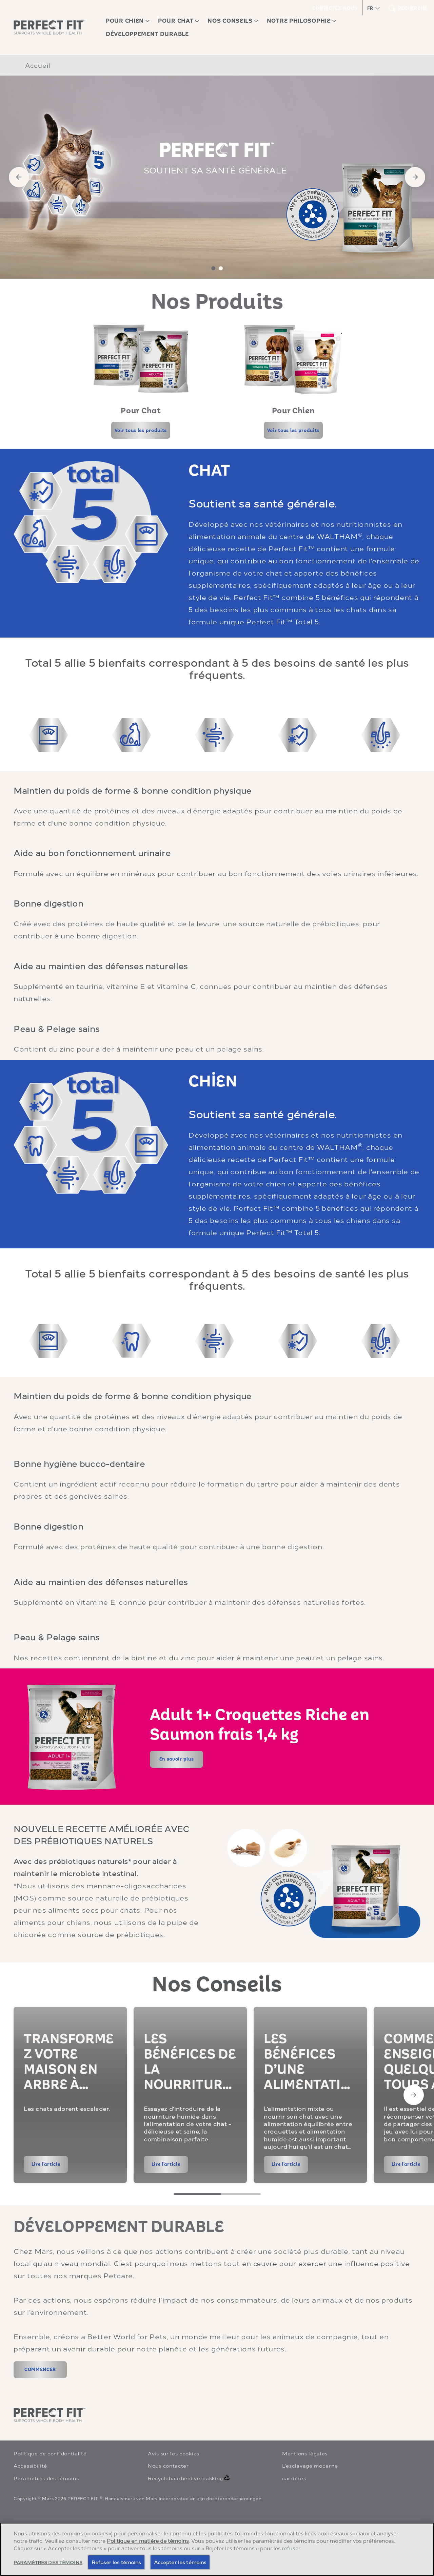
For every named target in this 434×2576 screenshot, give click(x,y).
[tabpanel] (217, 177)
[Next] (415, 177)
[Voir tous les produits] (140, 430)
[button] (372, 8)
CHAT (209, 470)
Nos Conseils (217, 1984)
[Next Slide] (413, 2095)
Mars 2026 (54, 2498)
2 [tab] (221, 268)
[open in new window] (141, 359)
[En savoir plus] (176, 1759)
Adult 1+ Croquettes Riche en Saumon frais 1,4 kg (259, 1724)
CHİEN (213, 1081)
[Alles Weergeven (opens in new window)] (40, 2556)
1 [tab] (213, 268)
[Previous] (19, 177)
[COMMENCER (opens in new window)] (40, 2369)
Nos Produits (217, 302)
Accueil (38, 64)
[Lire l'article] (46, 2164)
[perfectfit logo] (49, 2415)
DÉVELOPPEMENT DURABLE (119, 2226)
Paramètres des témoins (46, 2477)
